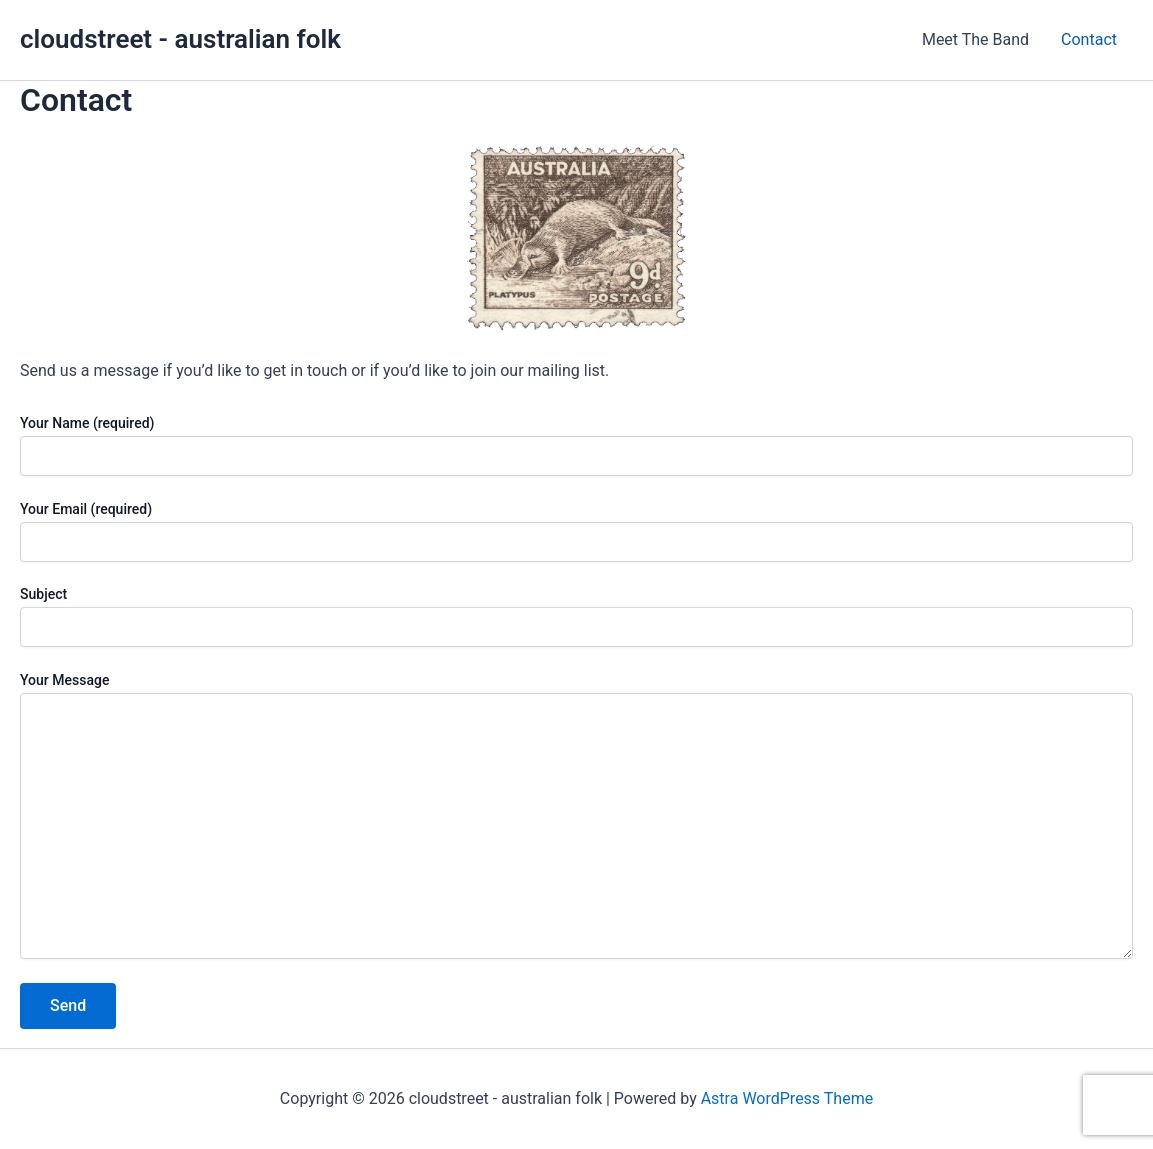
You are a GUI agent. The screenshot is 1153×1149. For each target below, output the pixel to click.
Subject (576, 616)
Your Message (576, 818)
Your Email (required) (576, 531)
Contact (1089, 39)
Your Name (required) (576, 445)
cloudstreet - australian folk (180, 39)
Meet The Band (975, 39)
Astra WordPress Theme (787, 1098)
